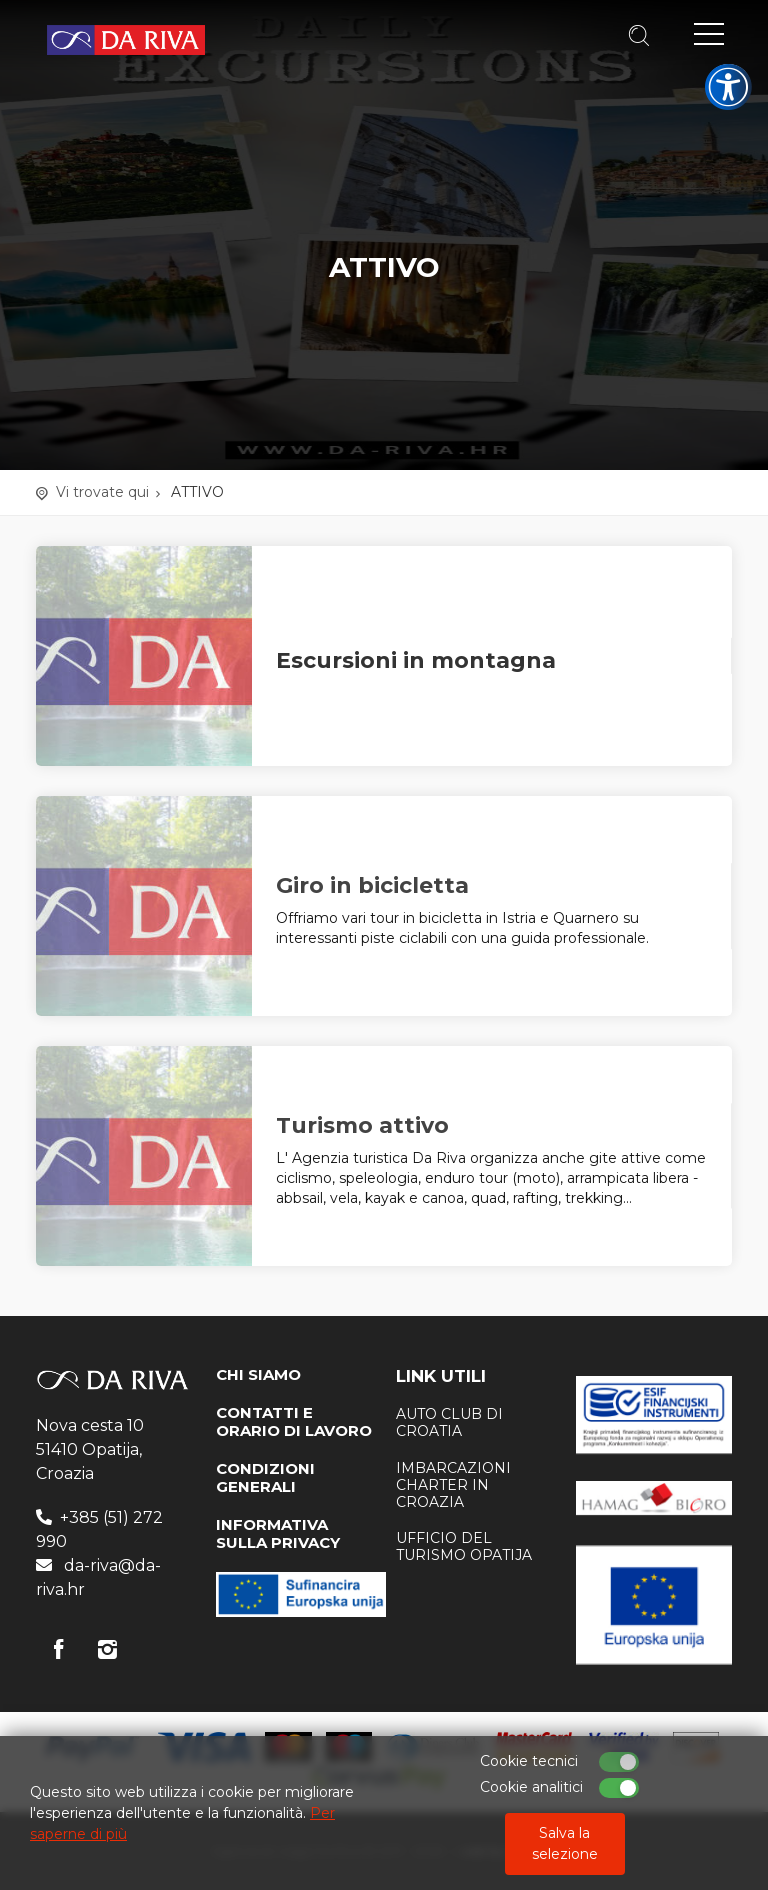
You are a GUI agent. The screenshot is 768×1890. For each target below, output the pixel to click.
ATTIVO (197, 492)
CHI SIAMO (258, 1374)
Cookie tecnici (529, 1761)
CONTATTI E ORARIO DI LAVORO (294, 1421)
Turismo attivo (362, 1125)
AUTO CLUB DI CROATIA (449, 1422)
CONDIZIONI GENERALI (265, 1477)
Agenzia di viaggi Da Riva (126, 40)
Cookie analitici (531, 1787)
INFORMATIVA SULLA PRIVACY (278, 1533)
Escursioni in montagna (416, 660)
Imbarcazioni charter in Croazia (453, 1485)
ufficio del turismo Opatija (464, 1546)
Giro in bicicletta (372, 885)
